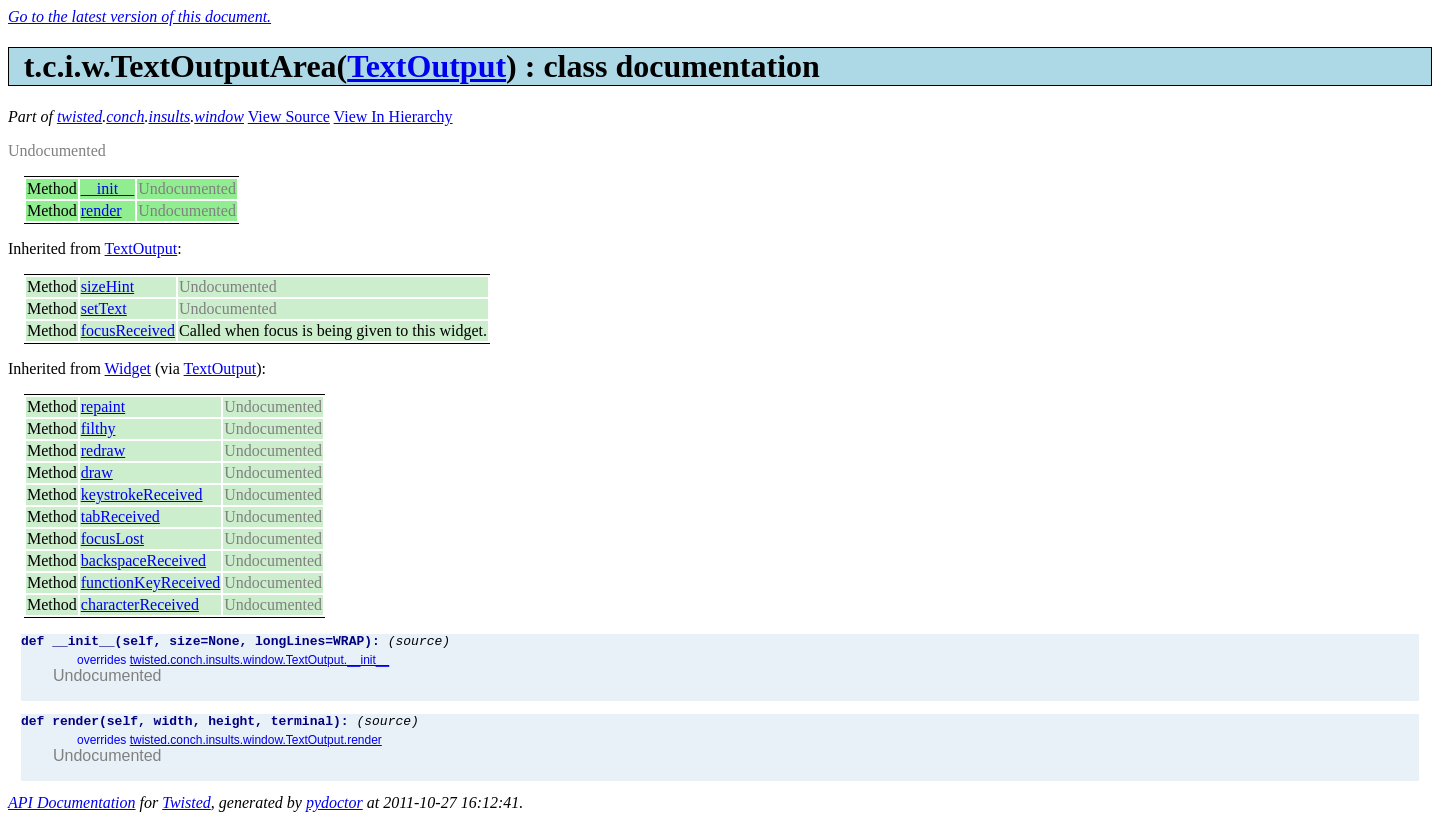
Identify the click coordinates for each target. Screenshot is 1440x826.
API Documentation (72, 808)
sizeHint (107, 286)
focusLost (112, 538)
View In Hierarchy (393, 116)
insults (169, 116)
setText (104, 308)
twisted (79, 116)
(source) (419, 643)
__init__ (107, 188)
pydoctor (334, 808)
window (219, 116)
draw (97, 472)
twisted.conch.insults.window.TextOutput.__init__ (259, 663)
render (101, 210)
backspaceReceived (143, 560)
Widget (128, 368)
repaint (103, 406)
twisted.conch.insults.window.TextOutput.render (256, 746)
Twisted (186, 808)
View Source (289, 116)
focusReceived (128, 330)
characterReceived (140, 604)
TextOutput (426, 66)
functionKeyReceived (151, 582)
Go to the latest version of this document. (139, 16)
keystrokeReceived (142, 494)
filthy (98, 428)
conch (125, 116)
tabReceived (120, 516)
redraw (103, 450)
